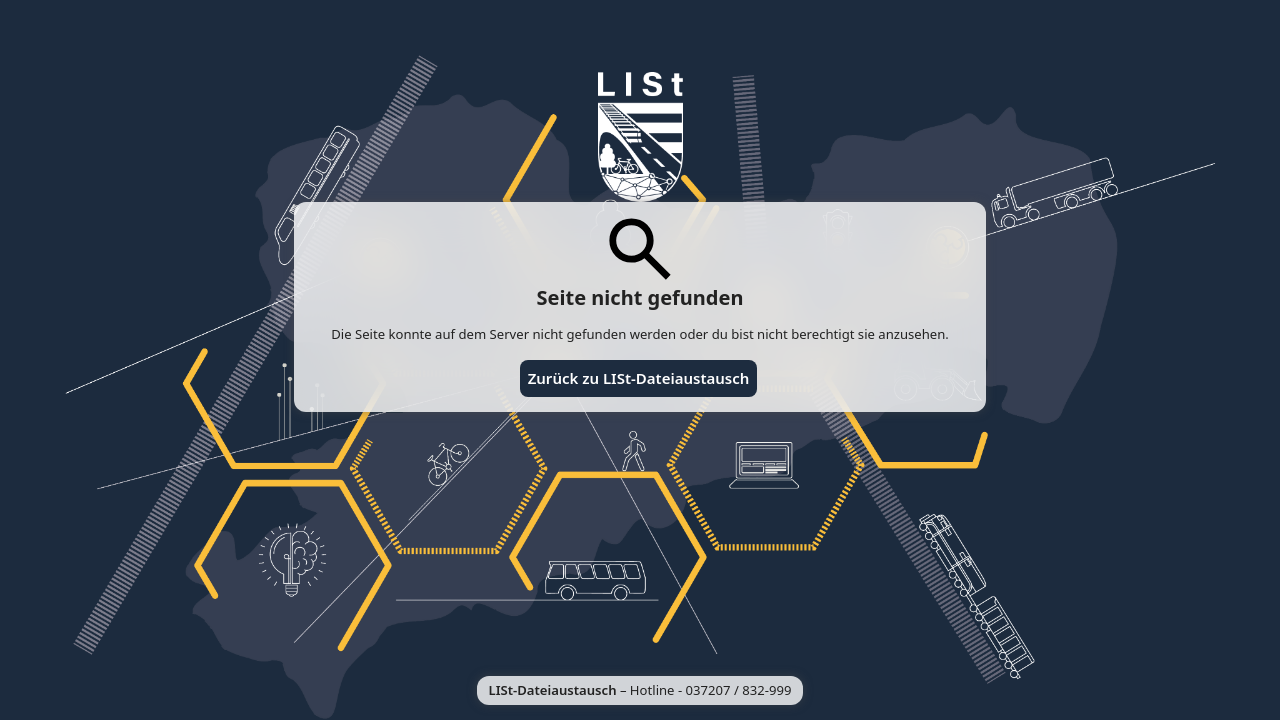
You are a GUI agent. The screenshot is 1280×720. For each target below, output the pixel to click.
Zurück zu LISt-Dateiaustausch (639, 378)
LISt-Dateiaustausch (553, 690)
